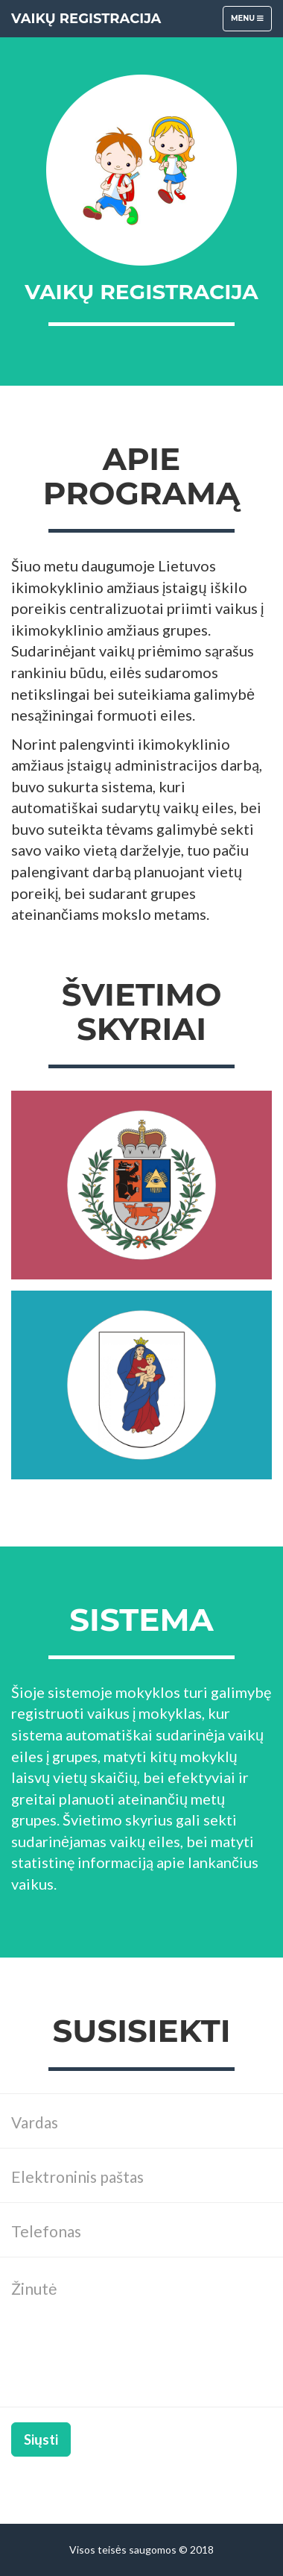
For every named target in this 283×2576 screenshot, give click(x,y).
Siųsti (41, 2439)
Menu (251, 22)
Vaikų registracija (86, 18)
